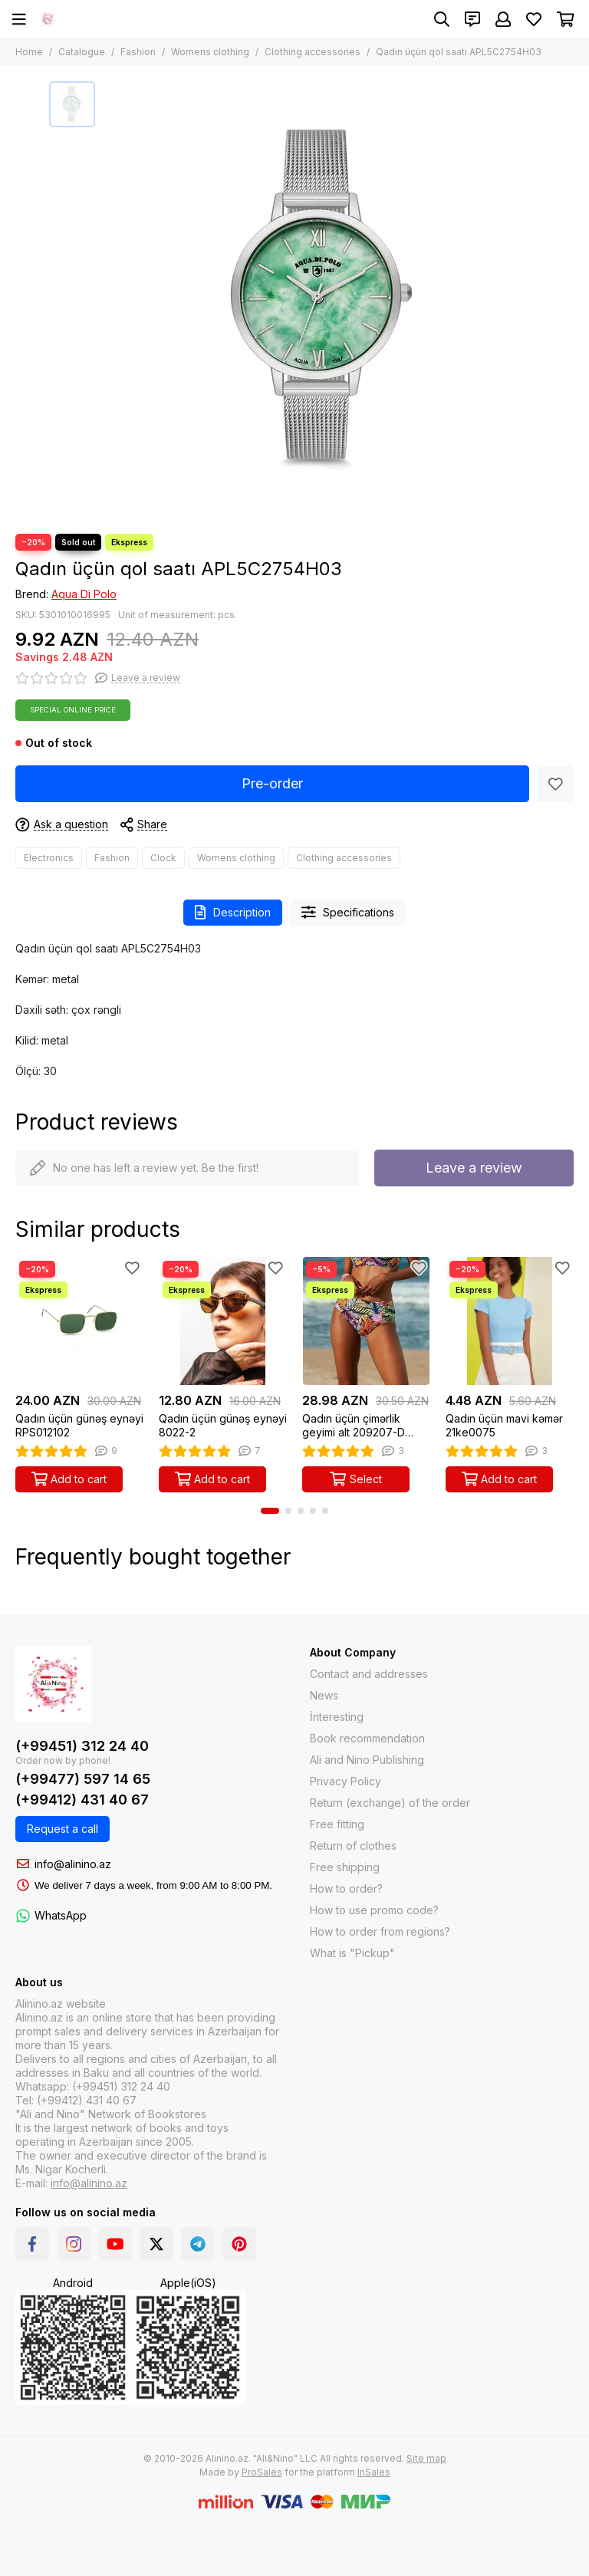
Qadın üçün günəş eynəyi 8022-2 (223, 1425)
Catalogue (81, 52)
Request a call (62, 1828)
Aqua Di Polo (84, 593)
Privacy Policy (345, 1781)
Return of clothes (353, 1845)
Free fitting (337, 1824)
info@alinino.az (73, 1863)
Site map (426, 2458)
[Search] (441, 19)
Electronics (49, 858)
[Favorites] (533, 19)
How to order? (346, 1888)
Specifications (348, 912)
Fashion (138, 52)
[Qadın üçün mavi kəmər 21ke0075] (510, 1321)
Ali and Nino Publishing (367, 1759)
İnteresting (337, 1716)
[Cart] (565, 19)
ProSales (262, 2472)
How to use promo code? (374, 1909)
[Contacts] (472, 19)
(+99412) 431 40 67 (82, 1799)
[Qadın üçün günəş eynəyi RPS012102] (79, 1321)
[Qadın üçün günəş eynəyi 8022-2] (223, 1321)
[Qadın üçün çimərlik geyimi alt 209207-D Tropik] (366, 1321)
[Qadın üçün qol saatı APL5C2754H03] (321, 299)
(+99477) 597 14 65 (82, 1779)
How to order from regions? (380, 1931)
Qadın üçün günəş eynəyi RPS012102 (79, 1425)
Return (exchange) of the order (390, 1802)
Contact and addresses (369, 1673)
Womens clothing (210, 52)
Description (233, 912)
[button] (270, 1511)
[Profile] (503, 19)
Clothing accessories (312, 52)
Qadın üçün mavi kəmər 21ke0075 (504, 1425)
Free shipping (345, 1867)
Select (356, 1479)
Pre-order (272, 783)
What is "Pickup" (352, 1952)
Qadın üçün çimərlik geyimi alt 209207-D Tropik (353, 1425)
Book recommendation (367, 1738)
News (324, 1695)
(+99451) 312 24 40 (82, 1746)
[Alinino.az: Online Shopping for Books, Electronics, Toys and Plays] (47, 19)
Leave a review (474, 1168)
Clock (163, 858)
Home (29, 52)
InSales (373, 2472)
